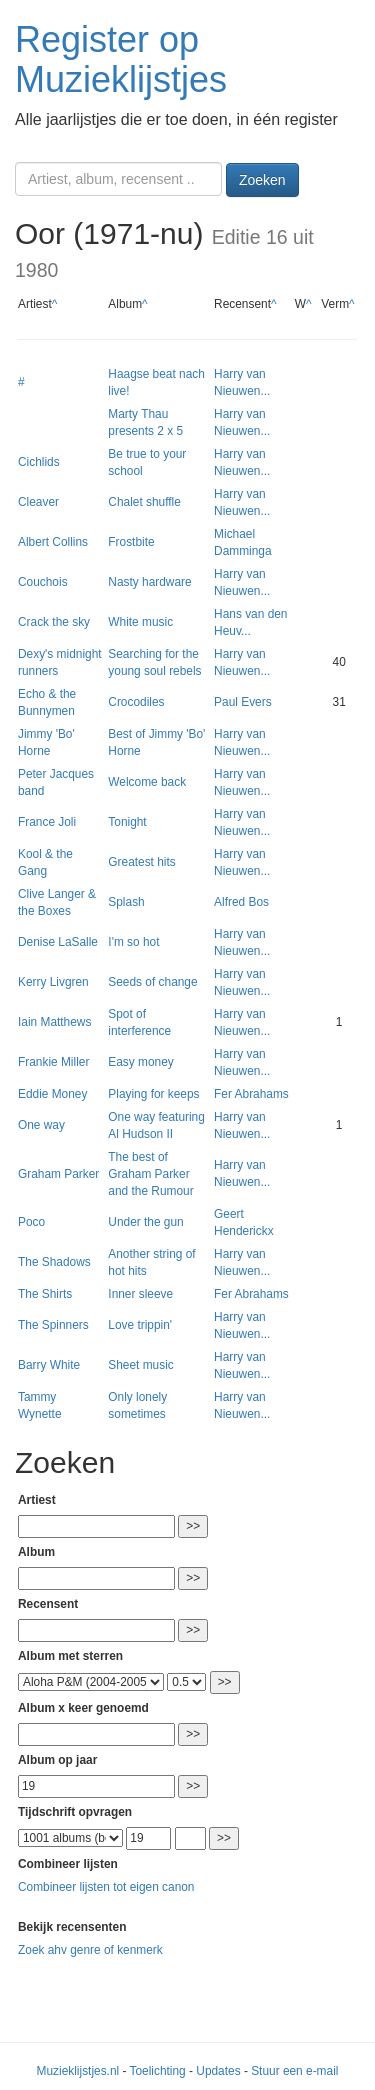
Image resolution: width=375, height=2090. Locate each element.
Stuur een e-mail (294, 2071)
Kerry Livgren (53, 982)
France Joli (47, 822)
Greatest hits (141, 862)
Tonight (127, 822)
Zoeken (262, 180)
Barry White (49, 1365)
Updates (218, 2071)
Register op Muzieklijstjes (121, 59)
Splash (126, 902)
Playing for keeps (153, 1094)
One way (41, 1125)
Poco (31, 1222)
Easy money (140, 1062)
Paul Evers (243, 702)
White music (140, 622)
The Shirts (45, 1294)
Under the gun (145, 1222)
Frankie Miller (53, 1062)
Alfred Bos (241, 902)
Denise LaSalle (58, 942)
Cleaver (38, 502)
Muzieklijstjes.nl (78, 2071)
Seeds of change (152, 982)
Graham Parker (58, 1174)
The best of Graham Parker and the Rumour (150, 1174)
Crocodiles (136, 702)
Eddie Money (52, 1094)
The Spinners (53, 1325)
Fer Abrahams (251, 1094)
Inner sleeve (140, 1294)
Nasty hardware (149, 582)
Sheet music (140, 1365)
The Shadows (54, 1262)
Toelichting (158, 2071)
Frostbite (131, 542)
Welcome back (147, 782)
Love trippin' (140, 1325)
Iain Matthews (54, 1022)
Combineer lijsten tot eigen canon (106, 1887)
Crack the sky (54, 622)
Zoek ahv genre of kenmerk (90, 1950)
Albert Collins (53, 542)
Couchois (43, 582)
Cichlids (39, 462)
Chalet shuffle (144, 502)
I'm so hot (133, 942)
